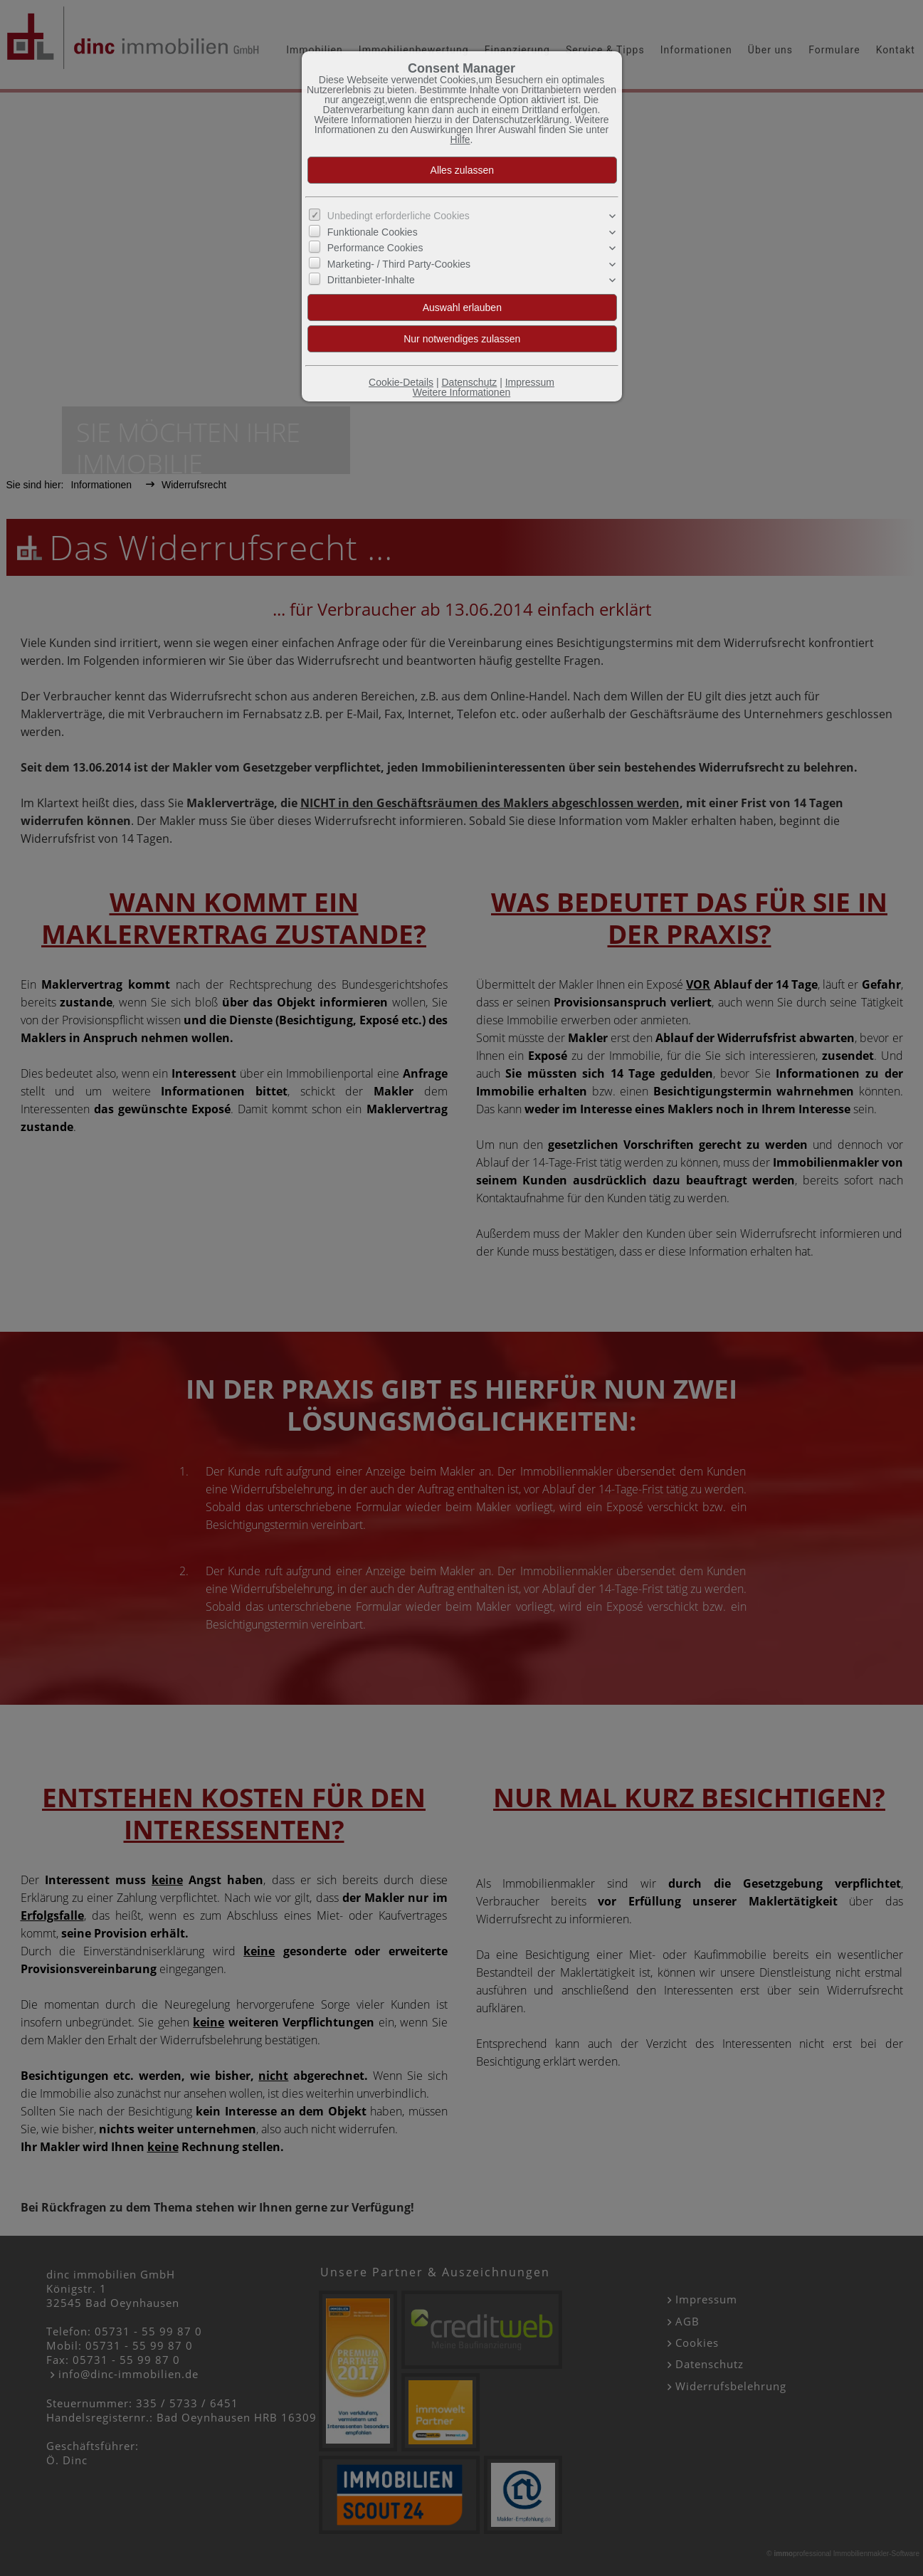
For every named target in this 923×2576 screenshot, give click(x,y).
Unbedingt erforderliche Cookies (398, 215)
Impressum (529, 382)
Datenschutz (469, 382)
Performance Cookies (375, 247)
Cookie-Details (401, 382)
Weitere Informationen (461, 392)
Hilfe (460, 139)
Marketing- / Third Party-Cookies (398, 263)
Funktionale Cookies (372, 232)
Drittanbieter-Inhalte (371, 279)
